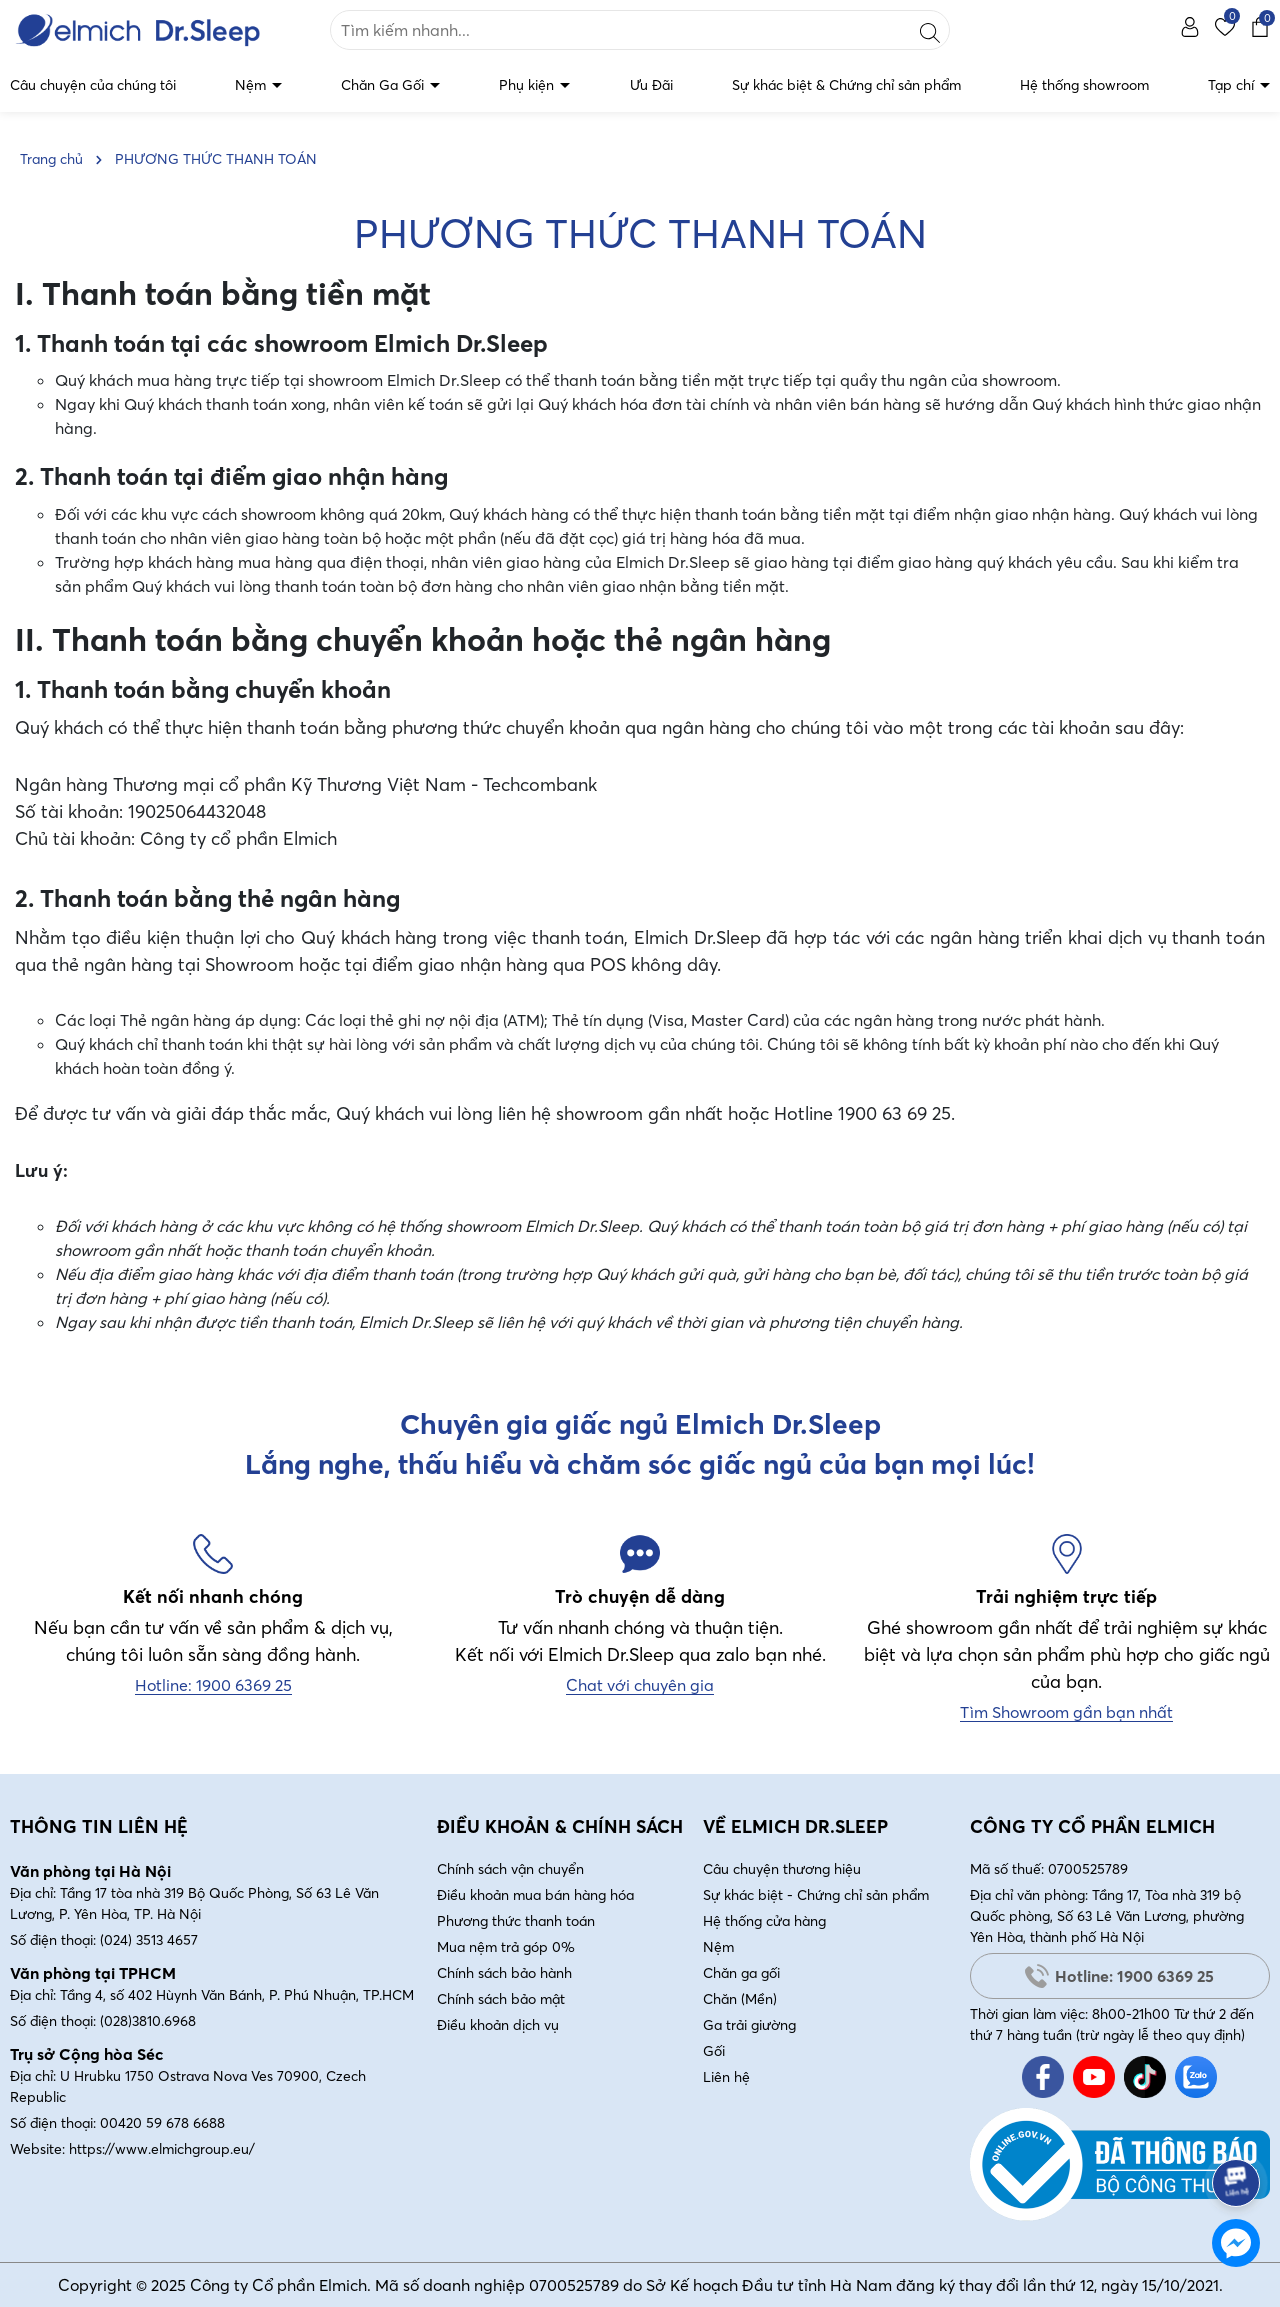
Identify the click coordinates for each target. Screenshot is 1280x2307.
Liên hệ (726, 2077)
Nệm (252, 85)
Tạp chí (1233, 85)
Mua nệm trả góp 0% (506, 1947)
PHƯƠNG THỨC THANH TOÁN (640, 233)
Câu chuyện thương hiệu (782, 1869)
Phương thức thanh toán (516, 1921)
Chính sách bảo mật (501, 1999)
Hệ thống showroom (1084, 85)
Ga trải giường (749, 2025)
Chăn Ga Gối (384, 85)
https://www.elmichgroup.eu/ (162, 2149)
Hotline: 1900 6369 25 (1119, 1976)
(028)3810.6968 (148, 2021)
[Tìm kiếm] (930, 30)
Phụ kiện (528, 85)
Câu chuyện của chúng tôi (93, 85)
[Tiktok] (1145, 2077)
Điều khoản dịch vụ (498, 2025)
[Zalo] (1196, 2077)
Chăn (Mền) (740, 1999)
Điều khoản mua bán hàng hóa (535, 1895)
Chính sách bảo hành (504, 1973)
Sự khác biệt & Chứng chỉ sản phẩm (846, 85)
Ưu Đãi (651, 85)
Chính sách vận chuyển (510, 1869)
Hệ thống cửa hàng (764, 1921)
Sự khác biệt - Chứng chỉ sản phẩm (816, 1895)
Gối (714, 2051)
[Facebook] (1043, 2077)
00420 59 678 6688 (162, 2123)
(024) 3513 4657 (149, 1940)
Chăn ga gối (741, 1973)
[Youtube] (1094, 2077)
